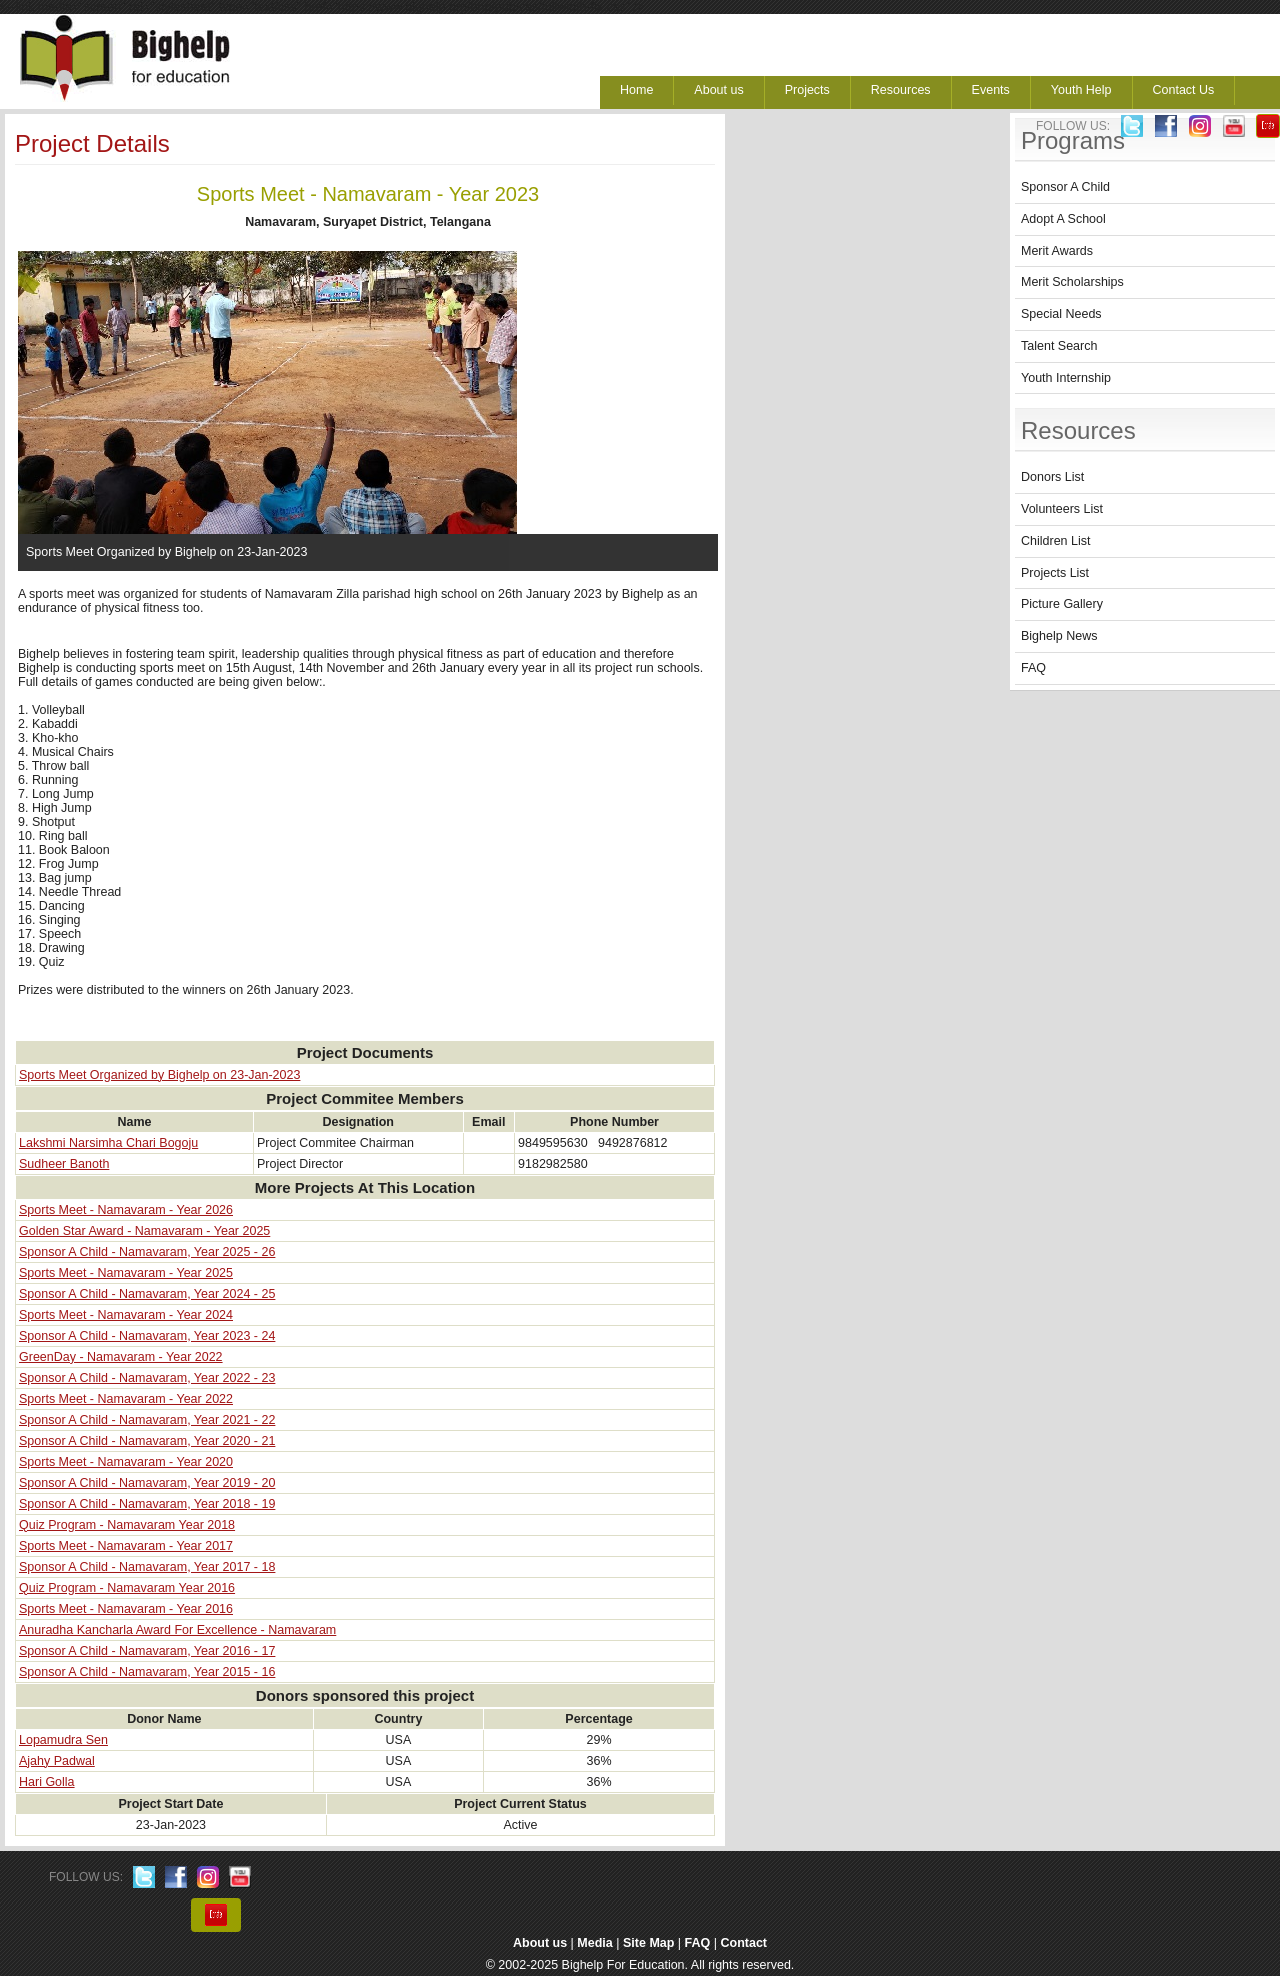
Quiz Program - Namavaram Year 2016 (127, 1588)
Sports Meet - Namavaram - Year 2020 (126, 1462)
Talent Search (1059, 346)
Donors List (1052, 477)
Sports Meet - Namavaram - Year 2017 (126, 1546)
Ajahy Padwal (57, 1761)
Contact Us (1184, 90)
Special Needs (1061, 314)
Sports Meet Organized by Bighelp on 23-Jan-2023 (159, 1075)
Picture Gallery (1062, 604)
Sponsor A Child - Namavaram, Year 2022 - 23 (147, 1378)
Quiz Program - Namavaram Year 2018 (127, 1525)
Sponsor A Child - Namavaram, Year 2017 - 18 (147, 1567)
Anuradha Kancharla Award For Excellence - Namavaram (177, 1630)
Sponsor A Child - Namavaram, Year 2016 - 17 (147, 1651)
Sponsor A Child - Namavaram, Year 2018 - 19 (147, 1504)
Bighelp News (1059, 636)
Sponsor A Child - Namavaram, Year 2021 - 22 (147, 1420)
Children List (1055, 541)
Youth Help (1081, 90)
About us (718, 90)
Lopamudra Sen (63, 1740)
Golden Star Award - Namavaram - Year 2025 (144, 1231)
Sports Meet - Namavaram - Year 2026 (126, 1210)
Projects (807, 90)
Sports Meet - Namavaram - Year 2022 (126, 1399)
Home (636, 90)
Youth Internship (1066, 378)
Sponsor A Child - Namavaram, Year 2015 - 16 (147, 1672)
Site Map (648, 1943)
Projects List (1055, 573)
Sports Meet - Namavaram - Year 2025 (126, 1273)
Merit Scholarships (1072, 282)
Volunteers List (1062, 509)
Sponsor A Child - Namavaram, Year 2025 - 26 (147, 1252)
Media (594, 1943)
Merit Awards (1057, 251)
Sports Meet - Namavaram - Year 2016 (126, 1609)
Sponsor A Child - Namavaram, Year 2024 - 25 (147, 1294)
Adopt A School (1063, 219)
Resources (901, 90)
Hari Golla (47, 1782)
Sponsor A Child (1065, 187)
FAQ (1033, 668)
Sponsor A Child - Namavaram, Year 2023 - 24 (147, 1336)
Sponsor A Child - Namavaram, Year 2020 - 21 (147, 1441)
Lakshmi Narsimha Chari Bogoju (108, 1143)
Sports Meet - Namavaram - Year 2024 (126, 1315)
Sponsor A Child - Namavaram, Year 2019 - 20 (147, 1483)
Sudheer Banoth (64, 1164)
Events (991, 90)
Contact (744, 1943)
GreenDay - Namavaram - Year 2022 (121, 1357)
